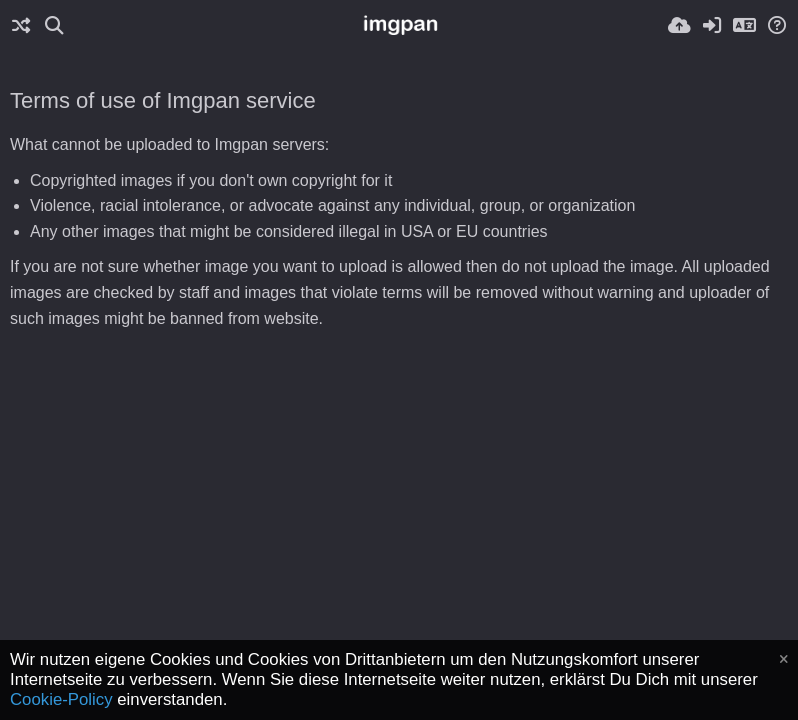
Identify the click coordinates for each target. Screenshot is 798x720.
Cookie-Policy (61, 699)
